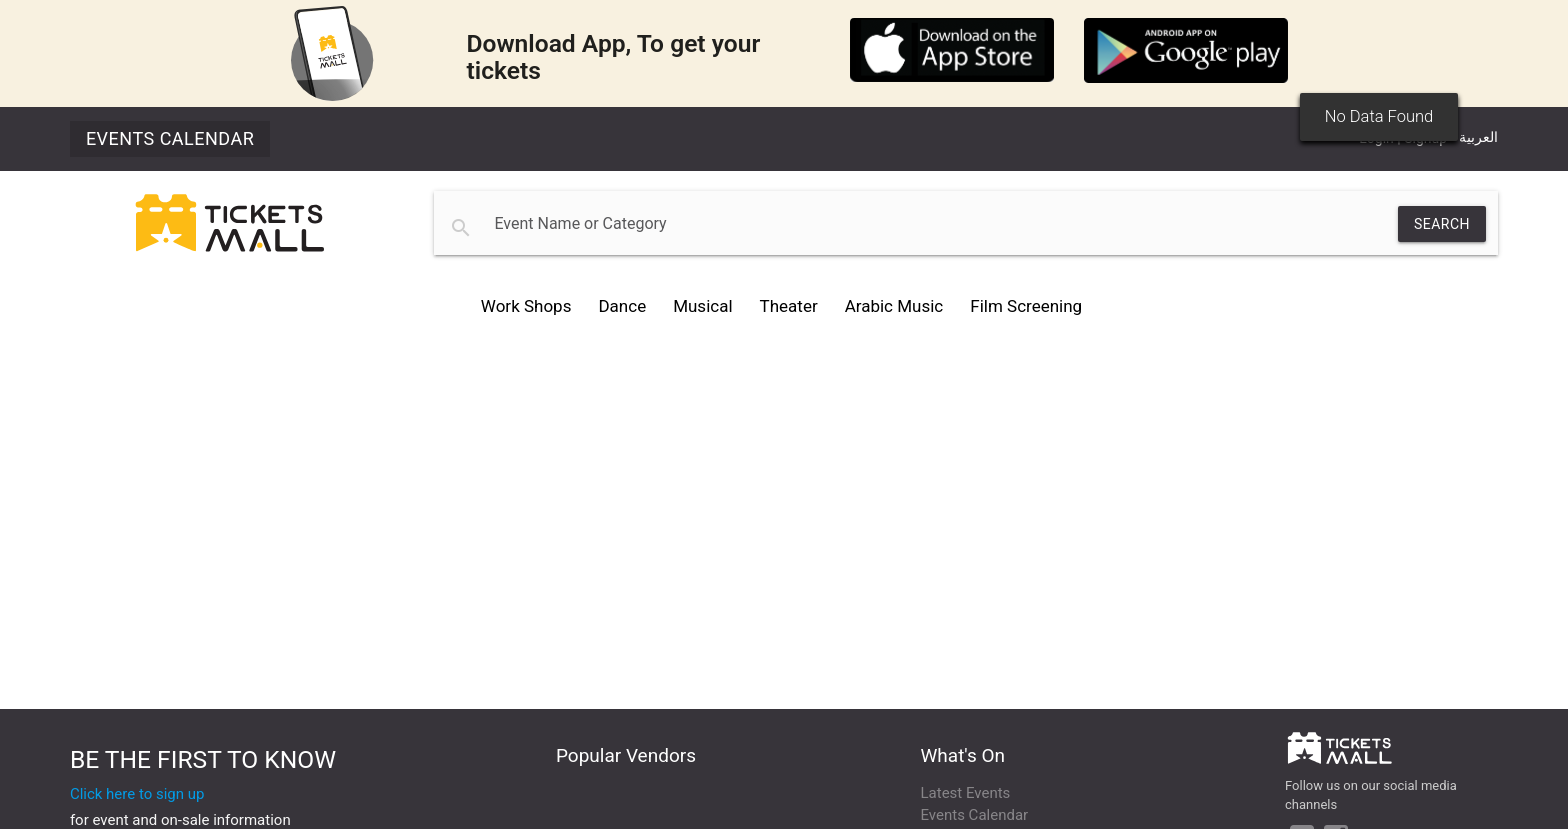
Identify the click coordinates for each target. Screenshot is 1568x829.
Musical (702, 306)
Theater (789, 306)
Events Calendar (170, 138)
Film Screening (1026, 306)
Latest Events (966, 793)
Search (1442, 224)
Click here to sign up (137, 794)
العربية (1478, 137)
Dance (622, 306)
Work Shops (526, 306)
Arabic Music (894, 306)
